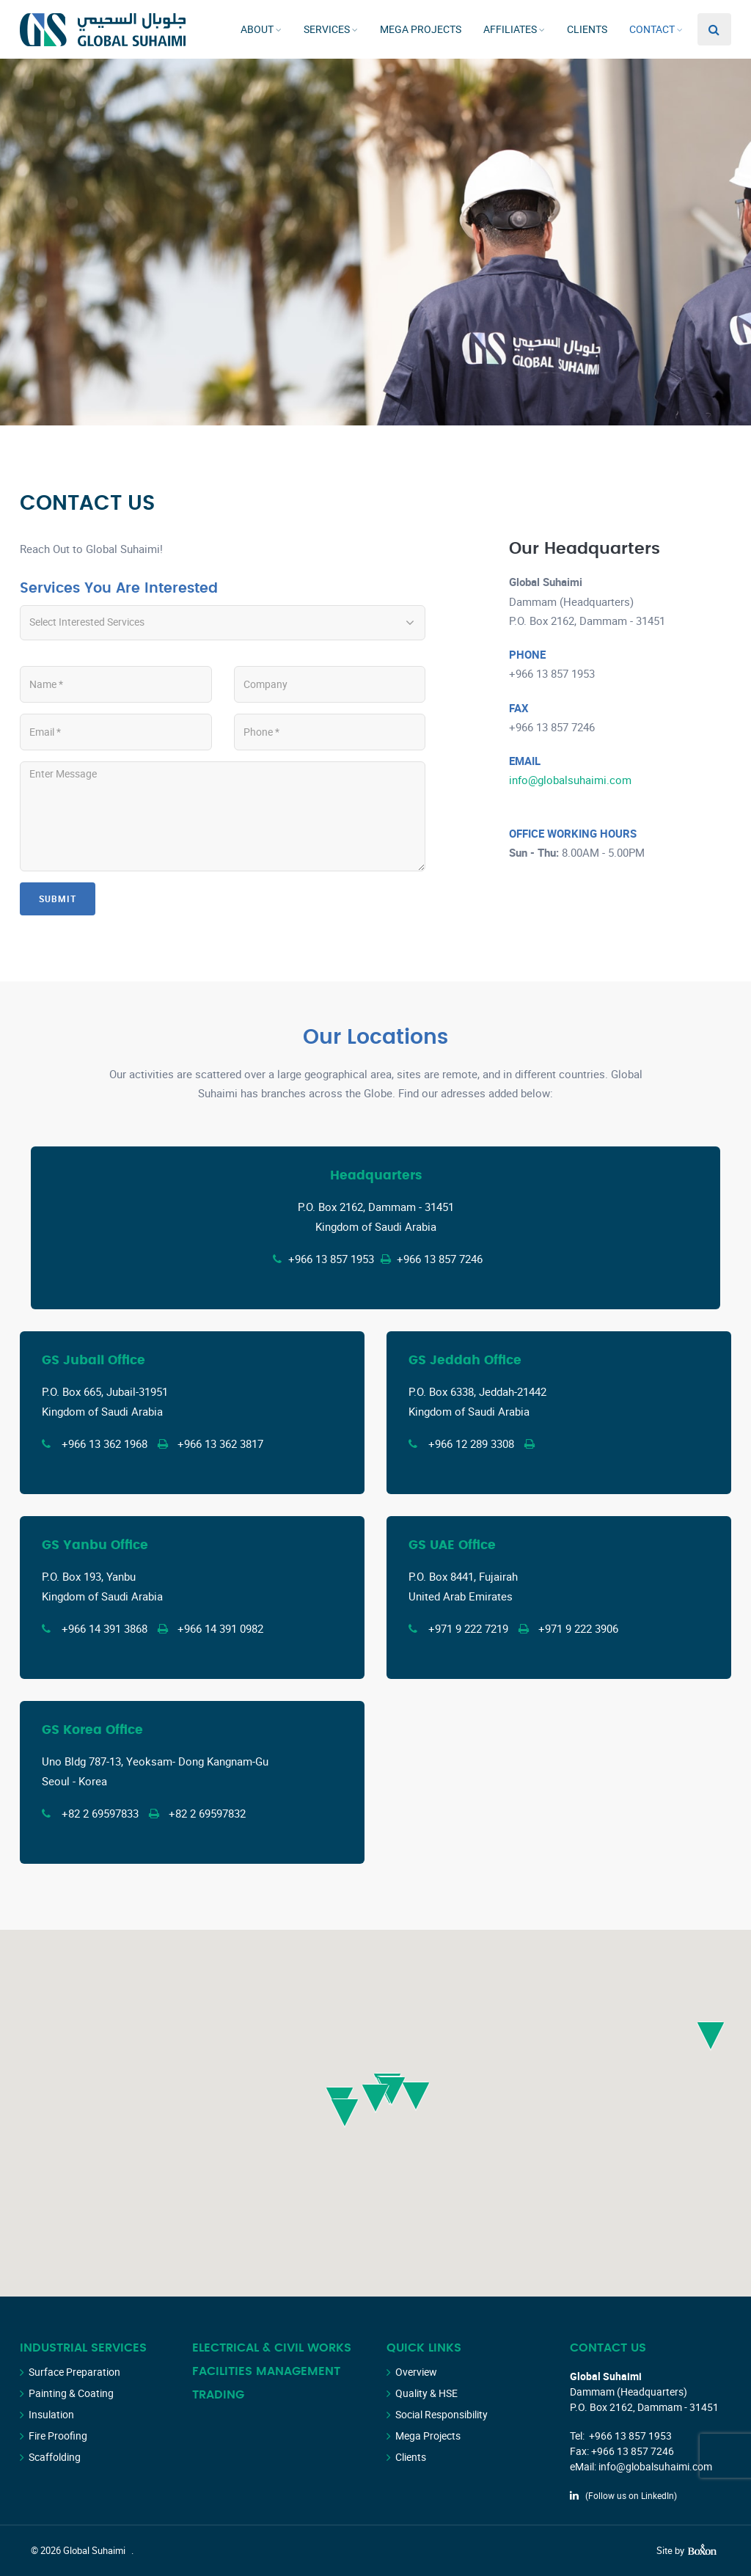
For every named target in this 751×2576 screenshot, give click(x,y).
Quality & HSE (426, 2393)
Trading (218, 2395)
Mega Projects (420, 29)
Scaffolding (55, 2457)
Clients (587, 29)
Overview (416, 2372)
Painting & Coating (71, 2393)
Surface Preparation (74, 2372)
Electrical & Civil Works (271, 2348)
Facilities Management (266, 2371)
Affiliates (510, 29)
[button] (344, 2113)
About (257, 29)
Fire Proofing (58, 2436)
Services (327, 29)
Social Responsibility (441, 2414)
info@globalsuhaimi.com (570, 779)
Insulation (51, 2414)
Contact (652, 29)
